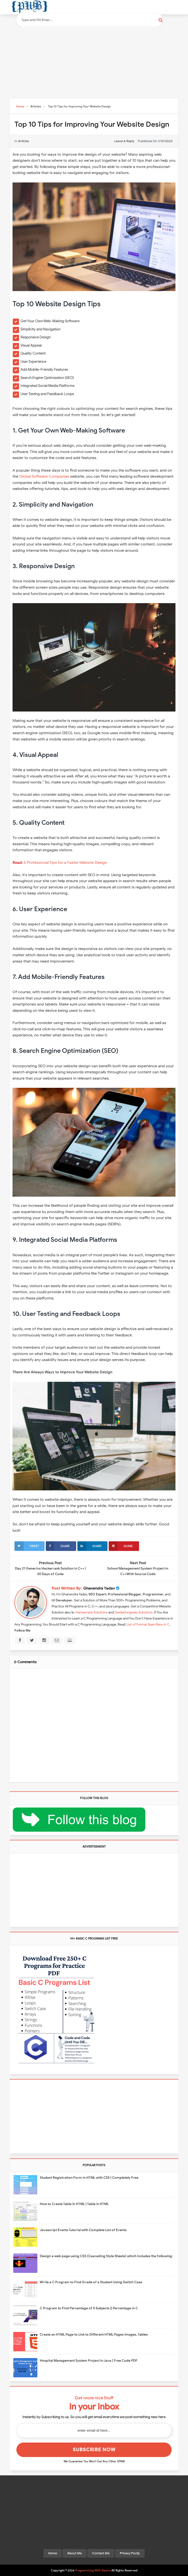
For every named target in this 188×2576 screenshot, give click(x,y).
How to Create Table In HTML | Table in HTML (74, 2204)
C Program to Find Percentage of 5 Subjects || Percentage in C (89, 2308)
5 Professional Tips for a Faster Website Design (65, 862)
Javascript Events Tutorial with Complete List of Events (83, 2230)
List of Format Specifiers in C (148, 1624)
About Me (74, 2553)
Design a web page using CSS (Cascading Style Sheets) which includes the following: (106, 2256)
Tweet (26, 1546)
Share (58, 1546)
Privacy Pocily (130, 2553)
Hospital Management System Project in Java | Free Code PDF (88, 2361)
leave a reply (124, 141)
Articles (23, 141)
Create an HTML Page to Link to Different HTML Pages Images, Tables (94, 2334)
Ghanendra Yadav (99, 1588)
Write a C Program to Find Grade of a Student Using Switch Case (91, 2282)
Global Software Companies (44, 476)
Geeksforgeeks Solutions (133, 1612)
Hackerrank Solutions (91, 1612)
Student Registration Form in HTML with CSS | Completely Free (89, 2178)
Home (52, 2553)
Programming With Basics (93, 2570)
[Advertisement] (94, 60)
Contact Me (100, 2553)
